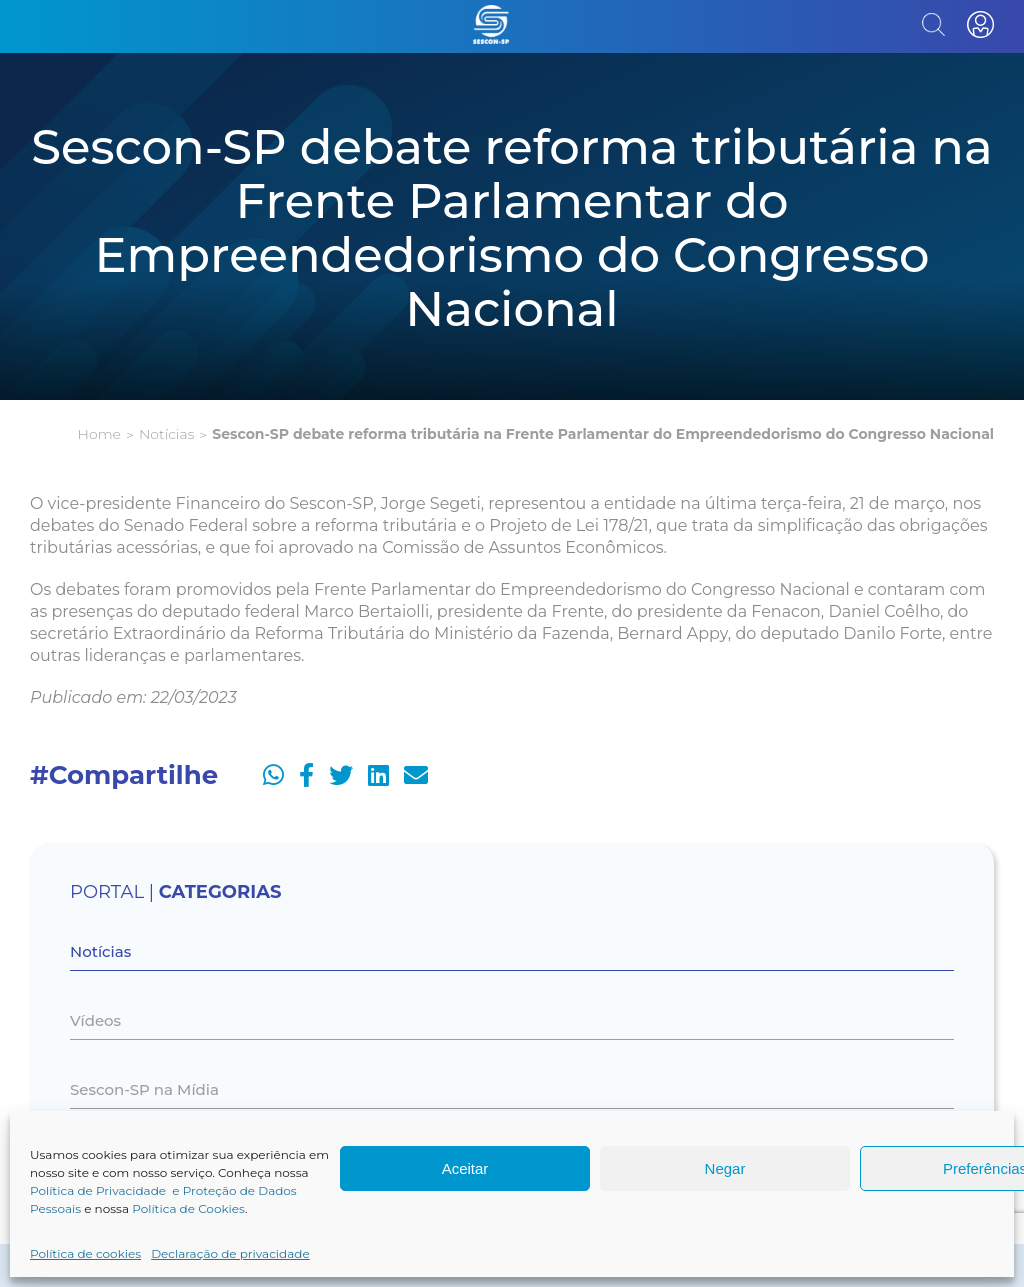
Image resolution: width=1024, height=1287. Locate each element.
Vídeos (95, 1020)
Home (99, 434)
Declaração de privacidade (230, 1253)
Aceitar (465, 1168)
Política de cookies (85, 1253)
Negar (725, 1168)
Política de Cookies (188, 1208)
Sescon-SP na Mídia (144, 1089)
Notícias (166, 434)
